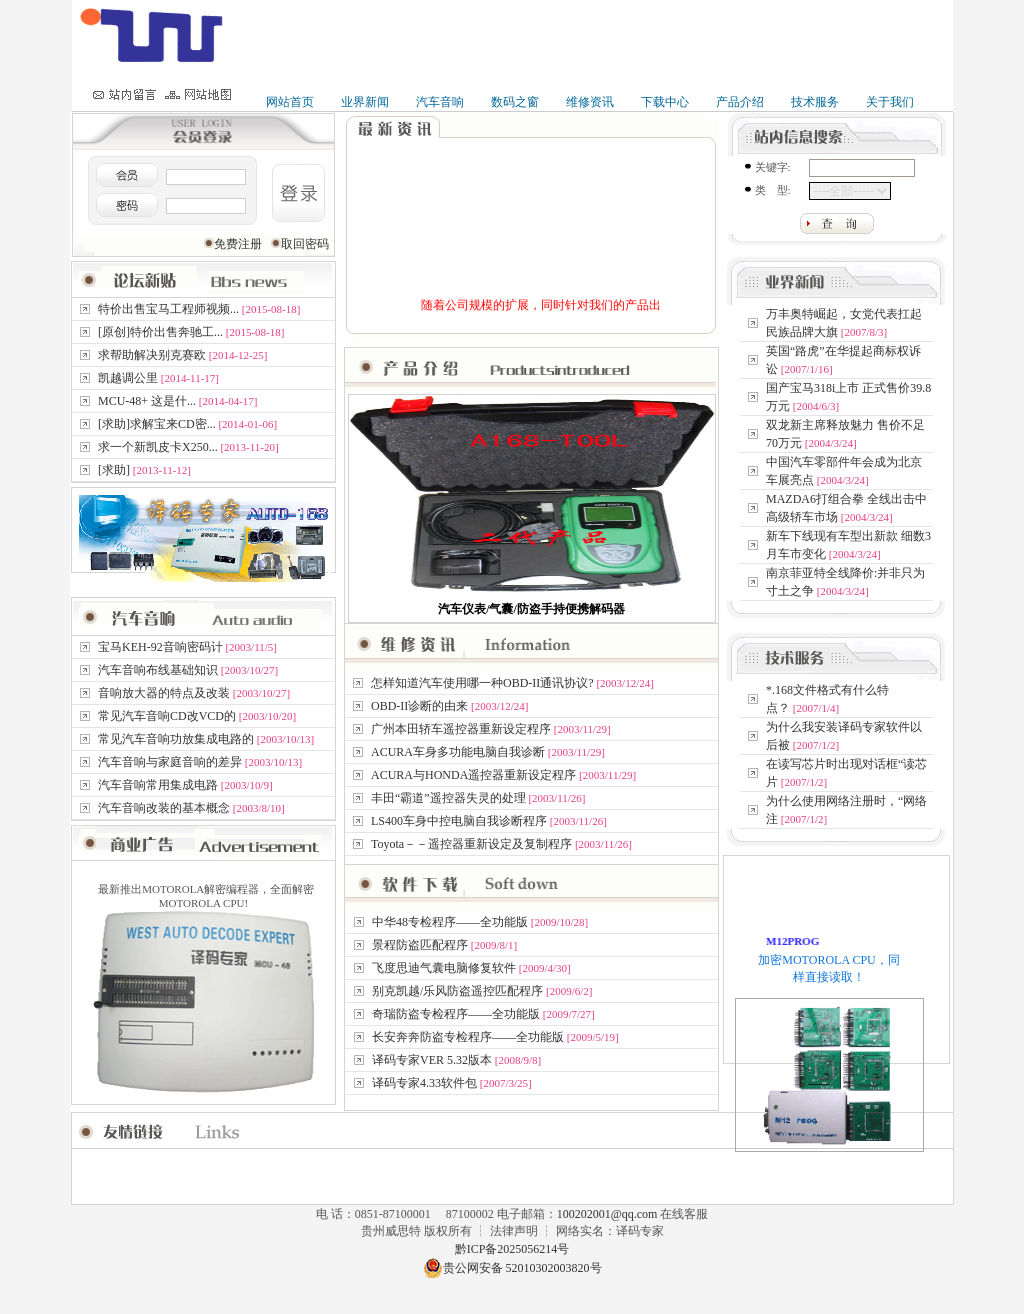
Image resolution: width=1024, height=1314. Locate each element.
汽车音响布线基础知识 (158, 670)
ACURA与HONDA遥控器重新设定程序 (473, 775)
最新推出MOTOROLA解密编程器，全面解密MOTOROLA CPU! (204, 988)
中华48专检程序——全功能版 (450, 922)
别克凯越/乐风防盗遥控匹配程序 (457, 991)
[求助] (114, 470)
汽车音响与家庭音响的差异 (170, 762)
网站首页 (290, 102)
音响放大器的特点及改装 (164, 693)
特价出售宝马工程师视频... (168, 309)
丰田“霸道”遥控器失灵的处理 (448, 798)
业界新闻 (365, 102)
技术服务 (815, 102)
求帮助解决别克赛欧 (152, 355)
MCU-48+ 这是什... (147, 401)
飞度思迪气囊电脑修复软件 (444, 968)
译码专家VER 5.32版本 (432, 1060)
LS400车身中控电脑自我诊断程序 (459, 821)
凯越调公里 (128, 378)
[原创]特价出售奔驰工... (160, 332)
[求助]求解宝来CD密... (157, 424)
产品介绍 (740, 102)
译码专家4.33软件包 (424, 1083)
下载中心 (665, 102)
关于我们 (890, 102)
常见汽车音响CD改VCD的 (167, 716)
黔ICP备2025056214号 (512, 1249)
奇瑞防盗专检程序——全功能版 (456, 1014)
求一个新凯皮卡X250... (158, 447)
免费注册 (239, 244)
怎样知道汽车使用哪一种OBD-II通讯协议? (482, 683)
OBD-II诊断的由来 (419, 706)
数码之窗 (515, 102)
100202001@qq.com (609, 1214)
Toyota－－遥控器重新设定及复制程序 (471, 844)
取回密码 (305, 244)
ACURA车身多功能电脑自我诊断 (458, 752)
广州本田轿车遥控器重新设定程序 (461, 729)
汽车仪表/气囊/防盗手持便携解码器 (531, 609)
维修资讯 (590, 102)
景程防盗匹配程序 (420, 945)
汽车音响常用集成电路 (158, 785)
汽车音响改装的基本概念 (164, 808)
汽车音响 (440, 102)
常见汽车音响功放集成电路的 (176, 739)
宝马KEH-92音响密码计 (160, 647)
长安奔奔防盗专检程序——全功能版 (468, 1037)
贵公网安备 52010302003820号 (512, 1268)
